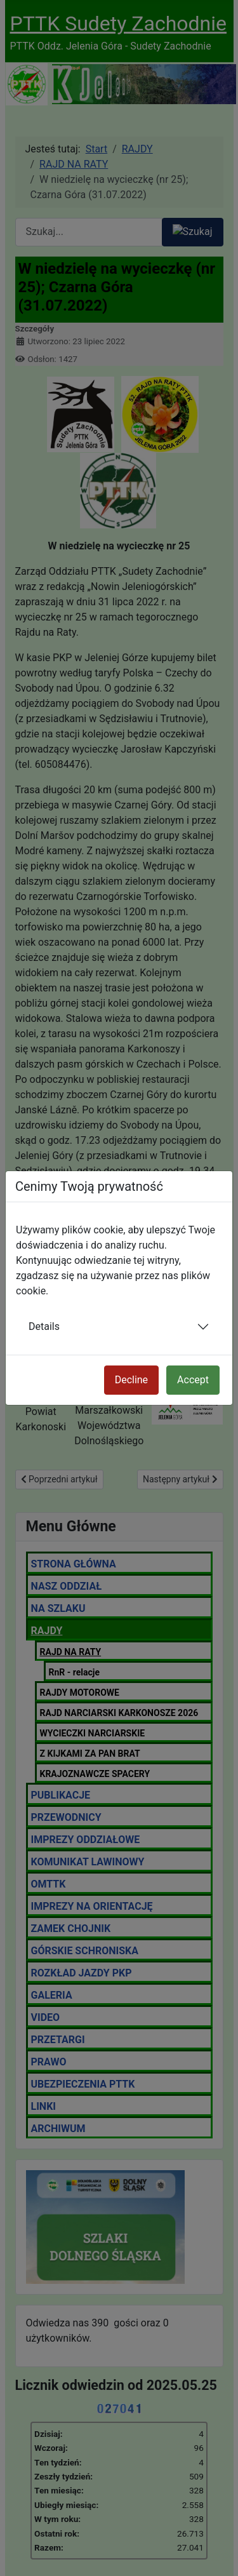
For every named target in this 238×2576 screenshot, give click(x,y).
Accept (193, 1380)
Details (44, 1326)
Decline (131, 1380)
